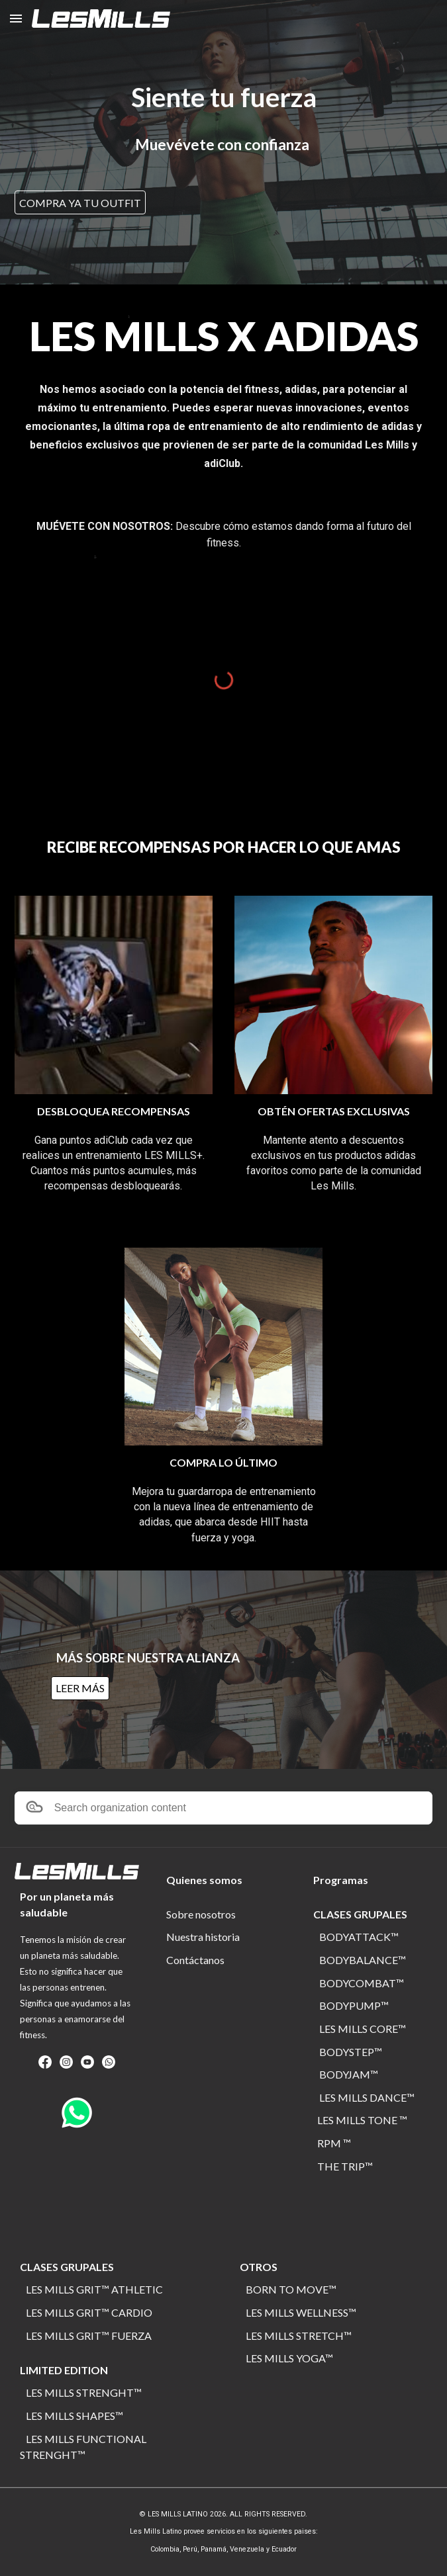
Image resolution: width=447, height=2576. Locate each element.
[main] (224, 97)
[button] (16, 18)
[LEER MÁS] (80, 1688)
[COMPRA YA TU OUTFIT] (80, 203)
